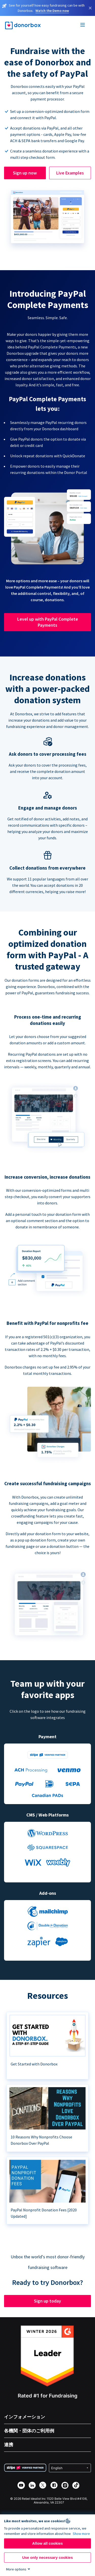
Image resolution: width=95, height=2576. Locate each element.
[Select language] (70, 2468)
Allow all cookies (47, 2543)
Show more (81, 2533)
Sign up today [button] (47, 2301)
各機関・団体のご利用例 (29, 2430)
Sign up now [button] (25, 173)
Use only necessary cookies (47, 2557)
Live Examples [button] (70, 173)
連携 (8, 2444)
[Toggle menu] (82, 25)
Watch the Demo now (52, 10)
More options (16, 2569)
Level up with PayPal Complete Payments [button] (47, 622)
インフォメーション (24, 2416)
